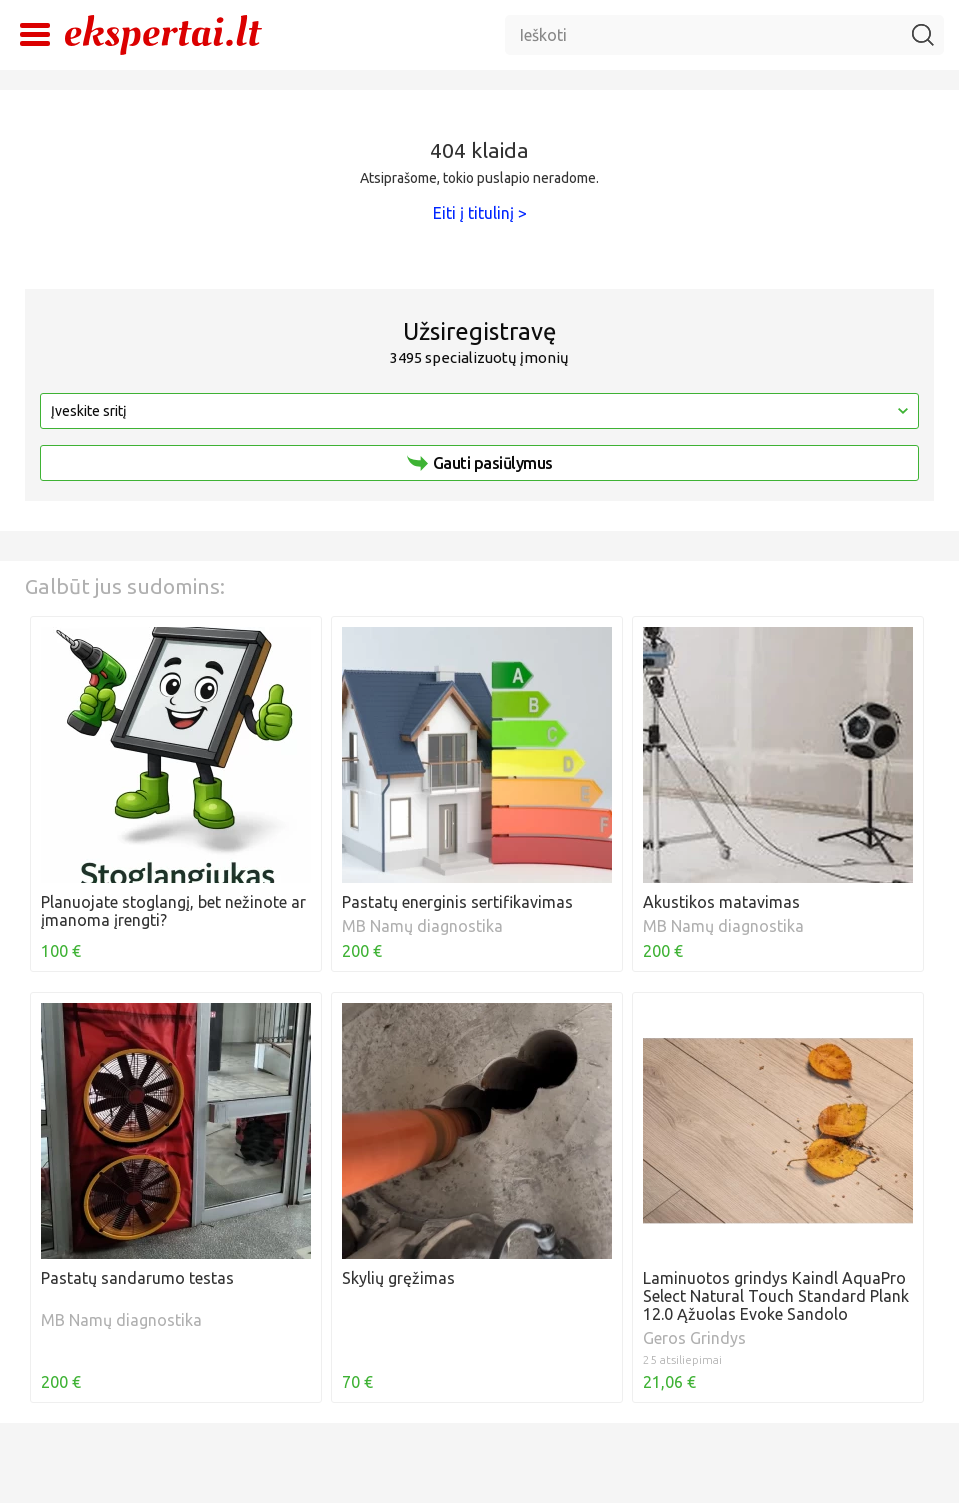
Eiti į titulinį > (480, 213)
